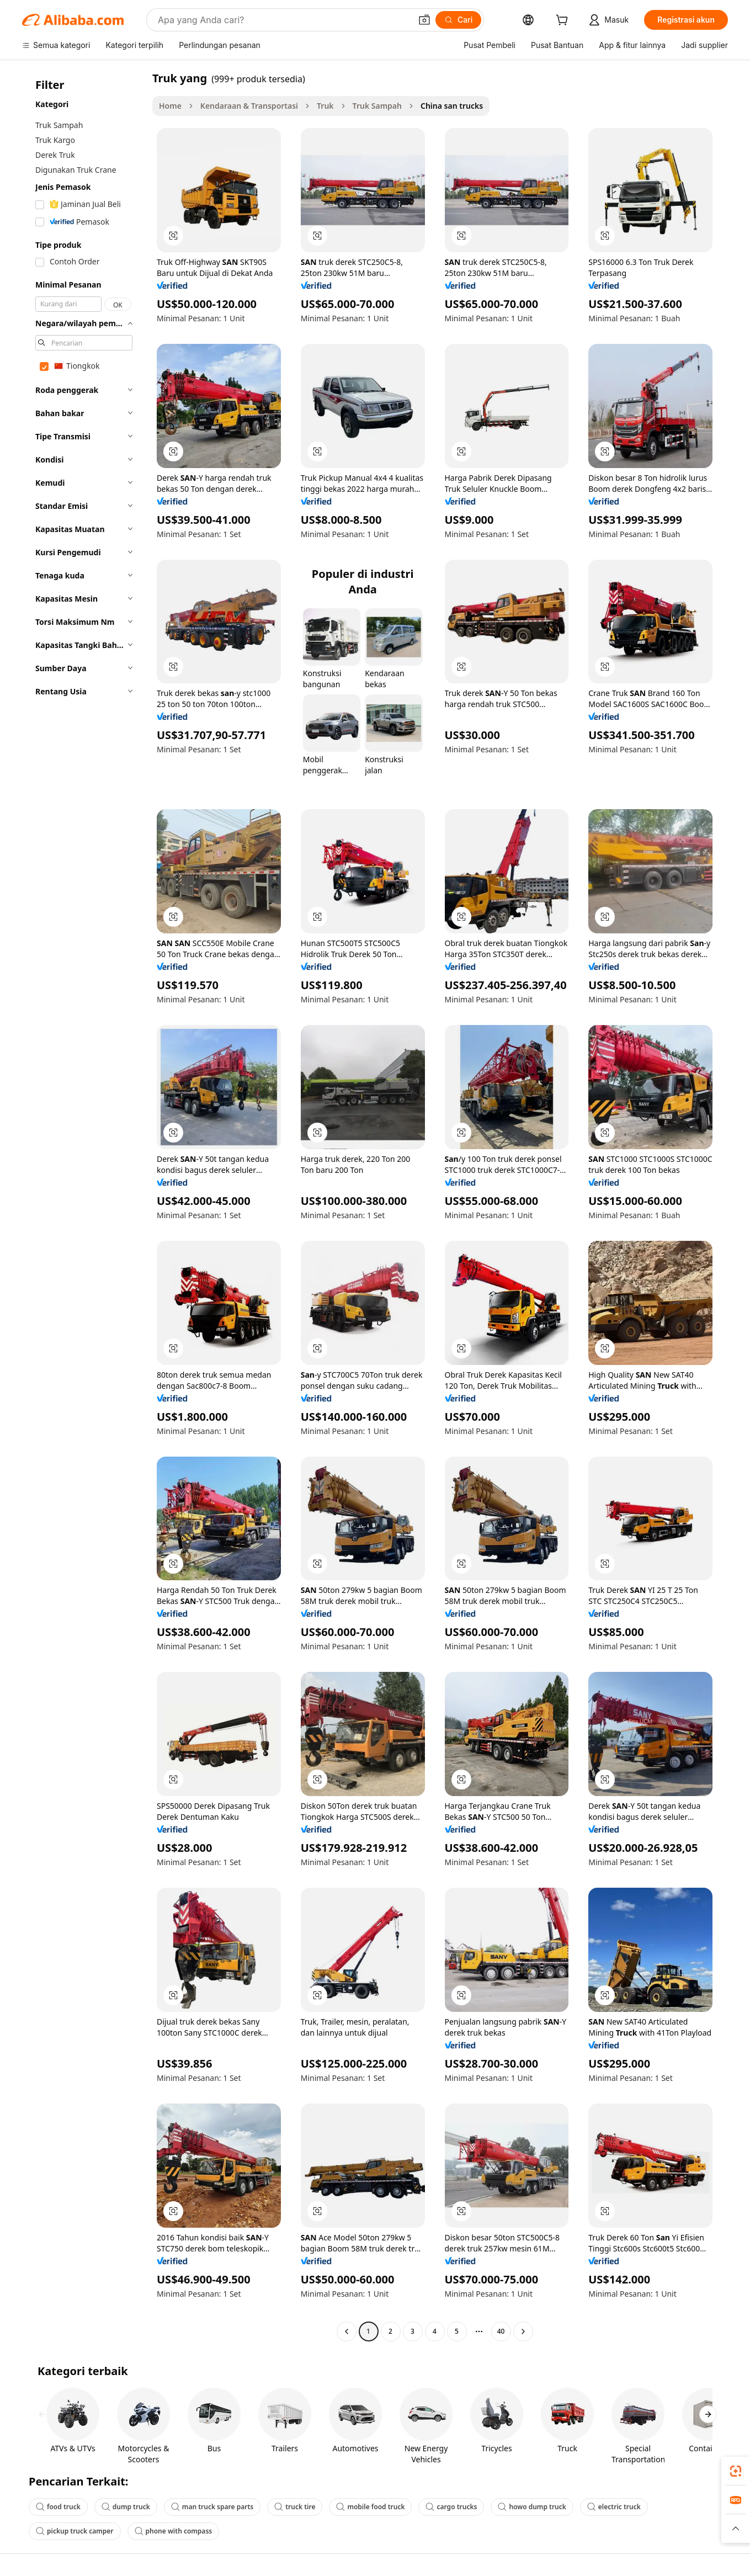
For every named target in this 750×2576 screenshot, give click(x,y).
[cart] (564, 21)
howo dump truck (532, 2506)
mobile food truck (370, 2506)
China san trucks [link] (452, 105)
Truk (325, 105)
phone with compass (173, 2531)
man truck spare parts (212, 2506)
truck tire (294, 2506)
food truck (58, 2506)
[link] (735, 2471)
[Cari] (458, 20)
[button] (424, 20)
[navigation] (84, 1206)
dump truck (126, 2506)
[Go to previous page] (347, 2331)
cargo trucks (451, 2506)
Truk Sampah (377, 105)
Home (170, 105)
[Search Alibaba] (283, 20)
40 (501, 2331)
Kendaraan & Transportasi (249, 105)
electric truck (614, 2506)
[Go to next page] (523, 2331)
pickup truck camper (75, 2531)
